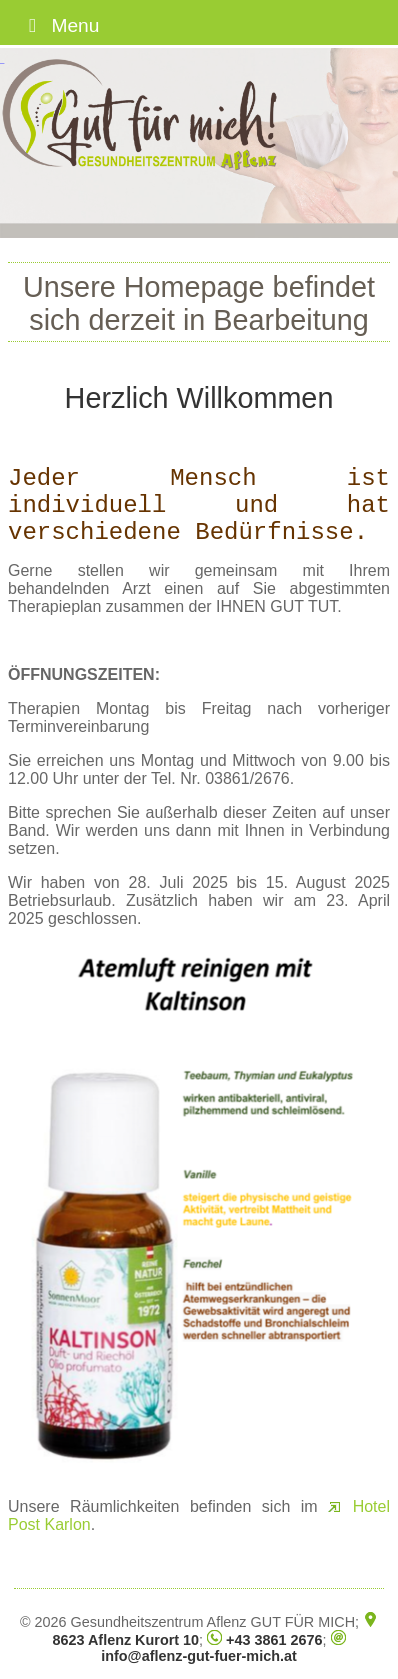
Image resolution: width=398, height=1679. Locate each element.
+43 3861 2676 (264, 1640)
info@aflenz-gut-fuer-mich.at (223, 1648)
